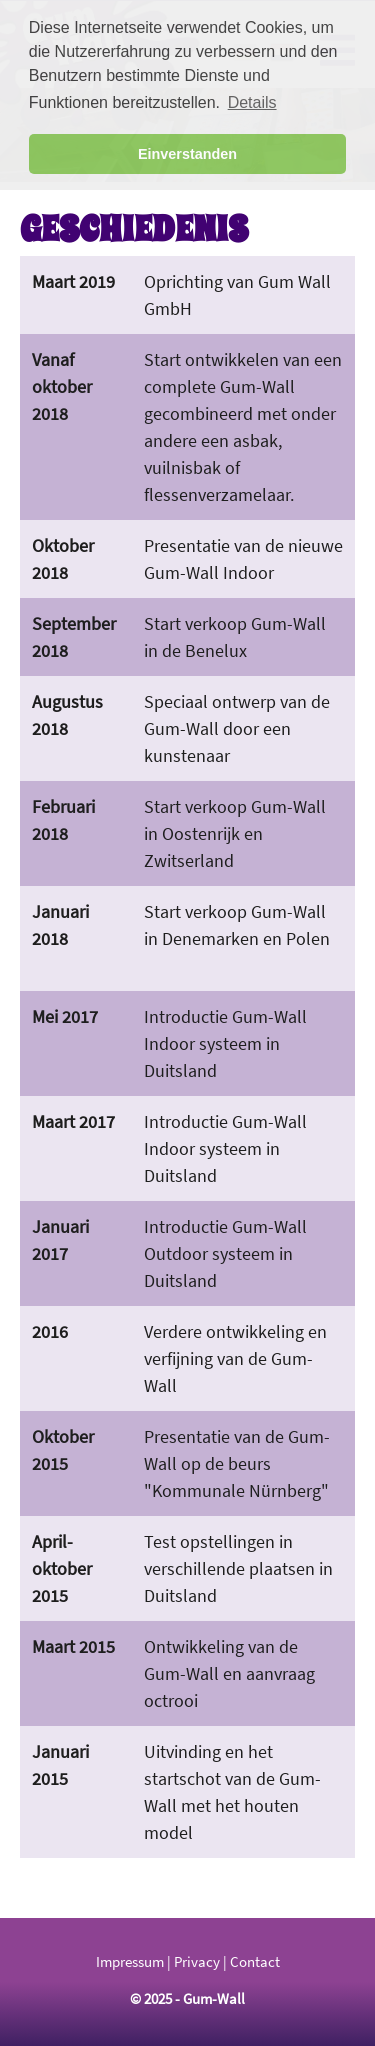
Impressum (130, 1962)
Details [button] (252, 102)
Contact (255, 1962)
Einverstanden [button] (187, 154)
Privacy (197, 1962)
